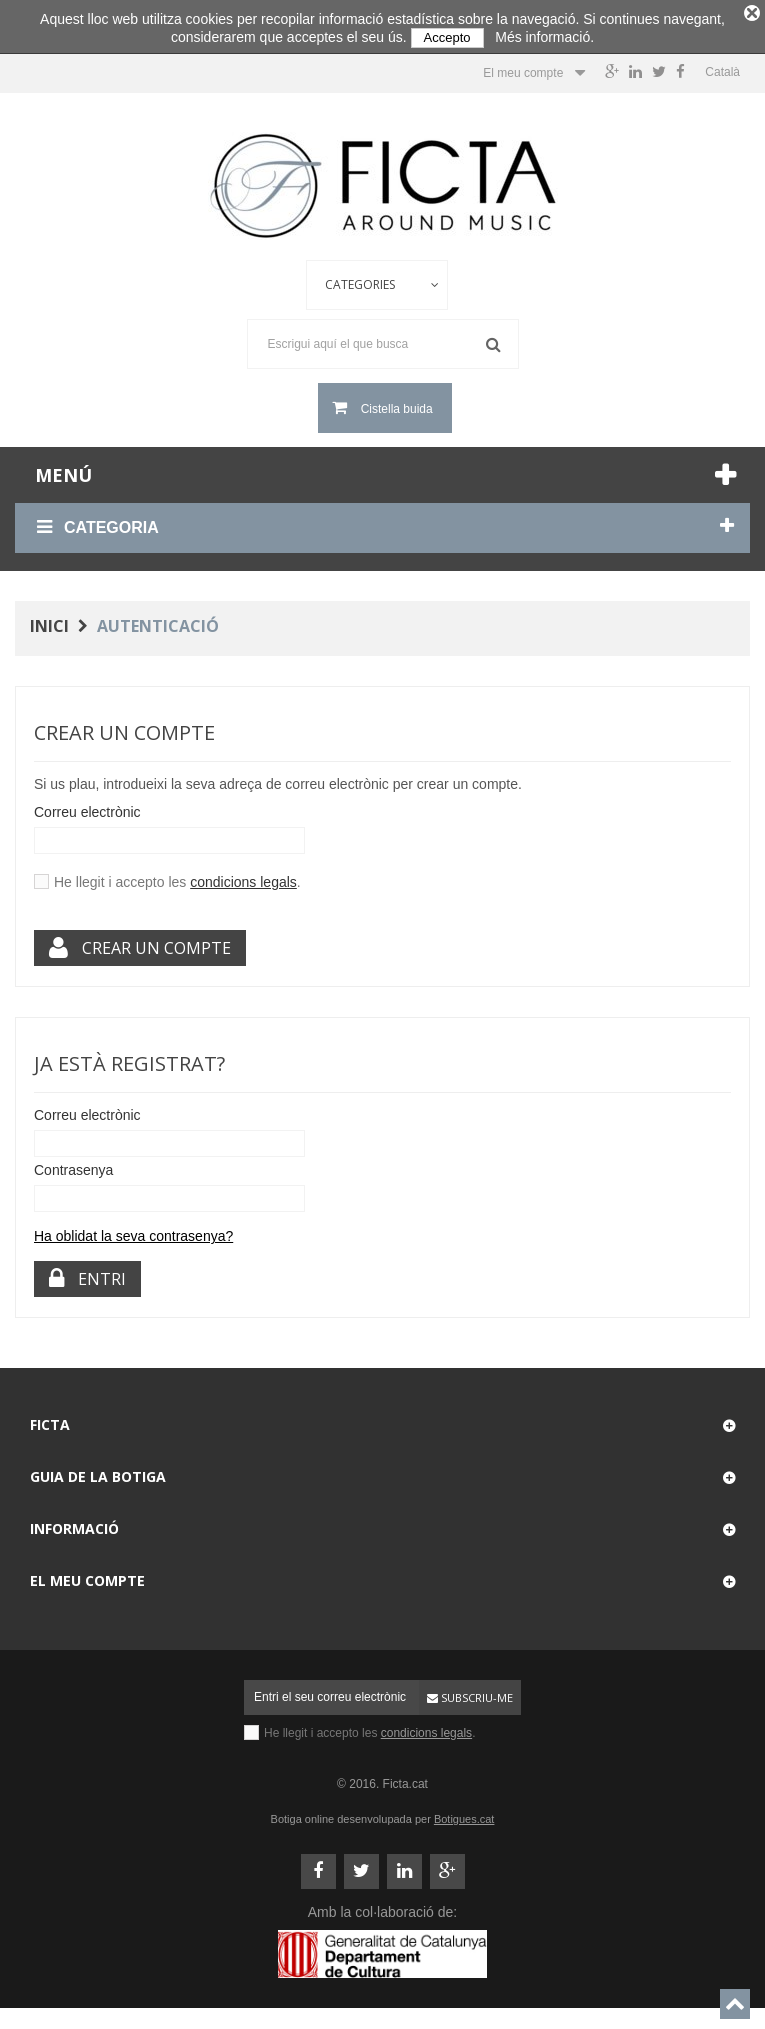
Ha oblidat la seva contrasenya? (133, 1231)
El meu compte (87, 1575)
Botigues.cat (464, 1814)
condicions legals (243, 877)
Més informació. (544, 37)
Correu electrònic (87, 807)
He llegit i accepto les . (177, 877)
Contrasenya (73, 1165)
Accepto (447, 37)
